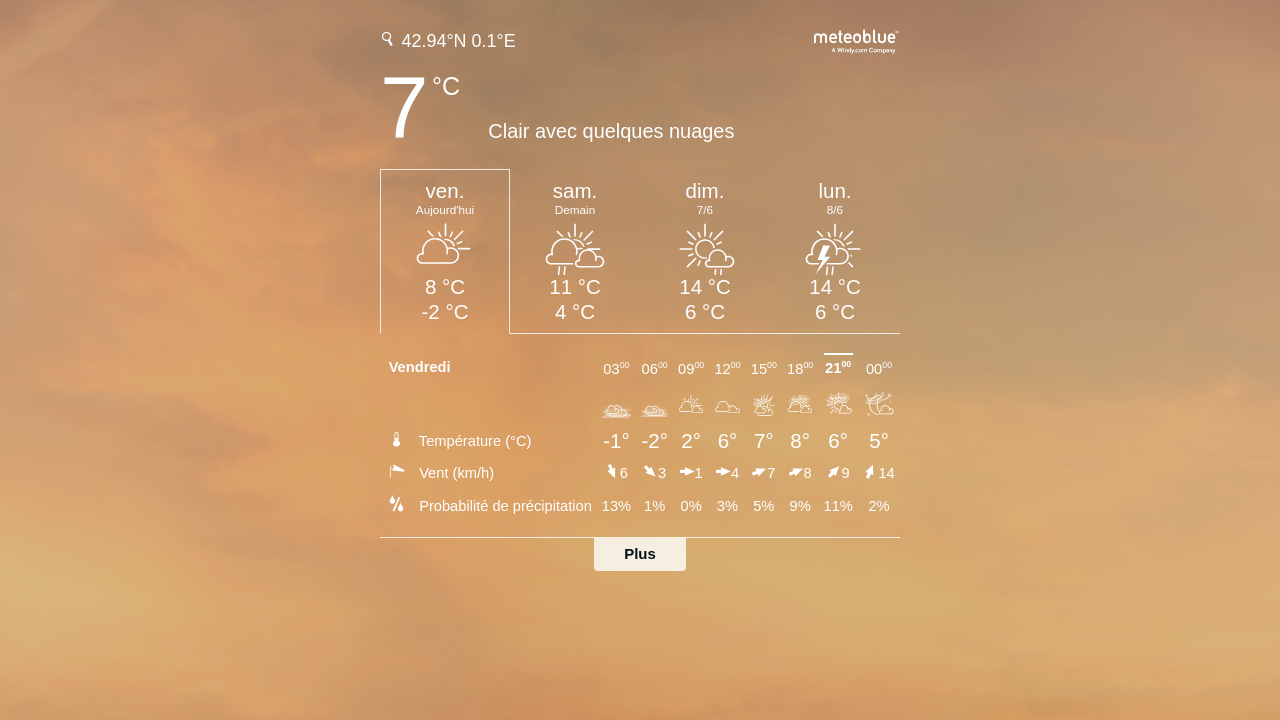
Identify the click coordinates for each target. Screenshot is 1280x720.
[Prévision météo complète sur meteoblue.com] (857, 39)
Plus (640, 553)
